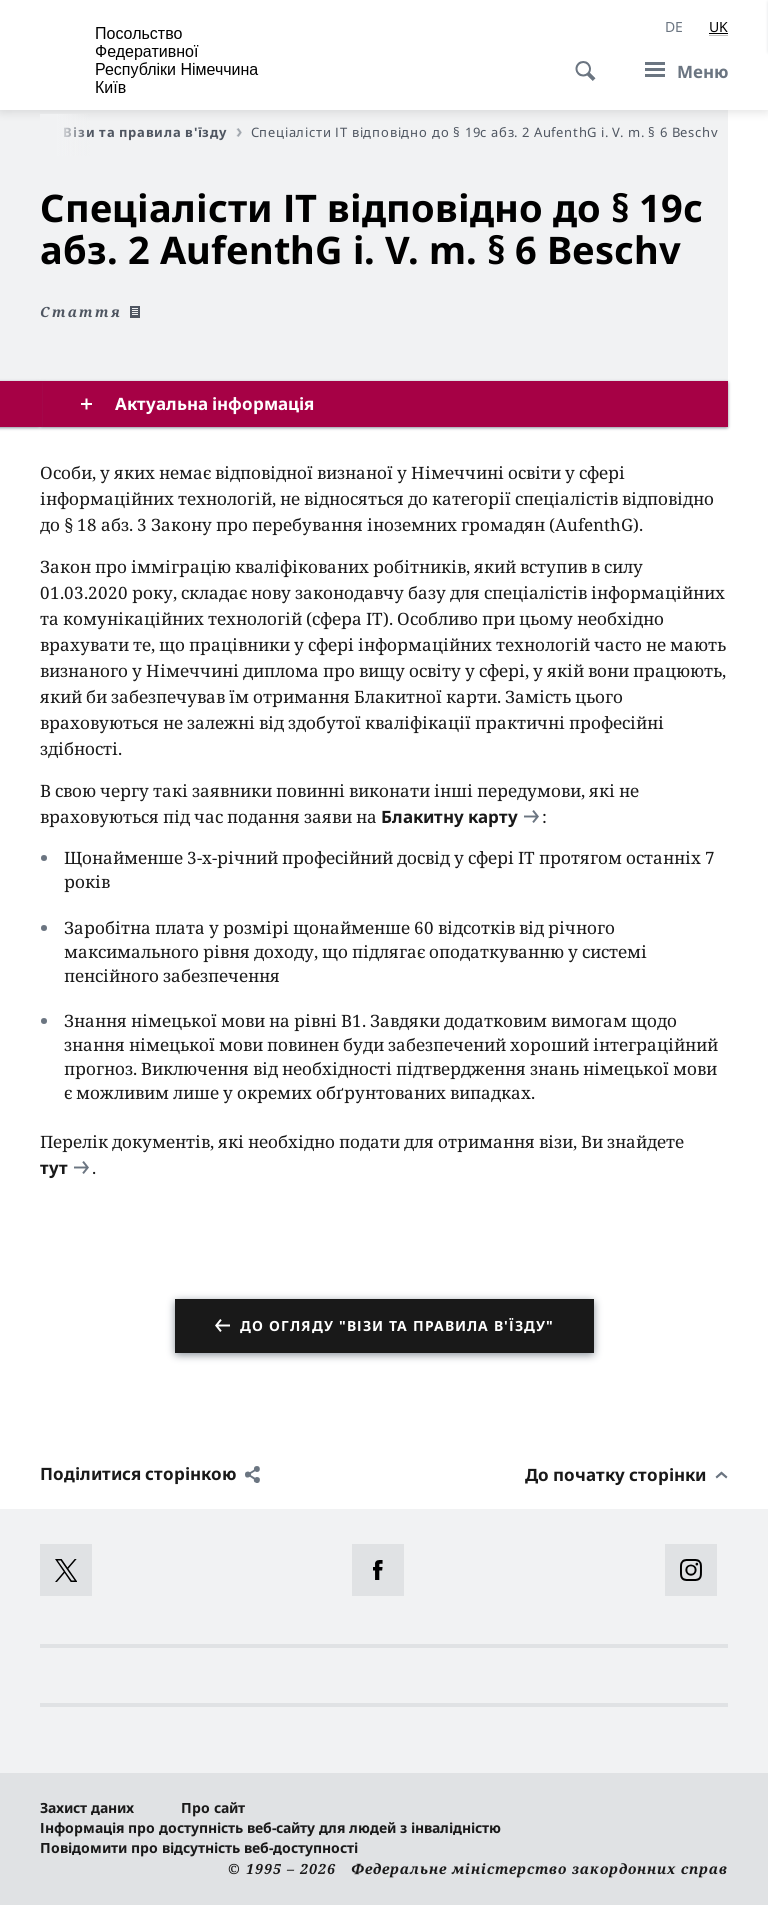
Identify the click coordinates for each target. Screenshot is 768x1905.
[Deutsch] (674, 27)
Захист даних (87, 1807)
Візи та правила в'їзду (152, 132)
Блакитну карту (449, 816)
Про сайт (213, 1807)
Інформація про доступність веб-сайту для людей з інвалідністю (270, 1827)
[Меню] (680, 71)
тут (54, 1167)
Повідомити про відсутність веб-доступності (199, 1847)
